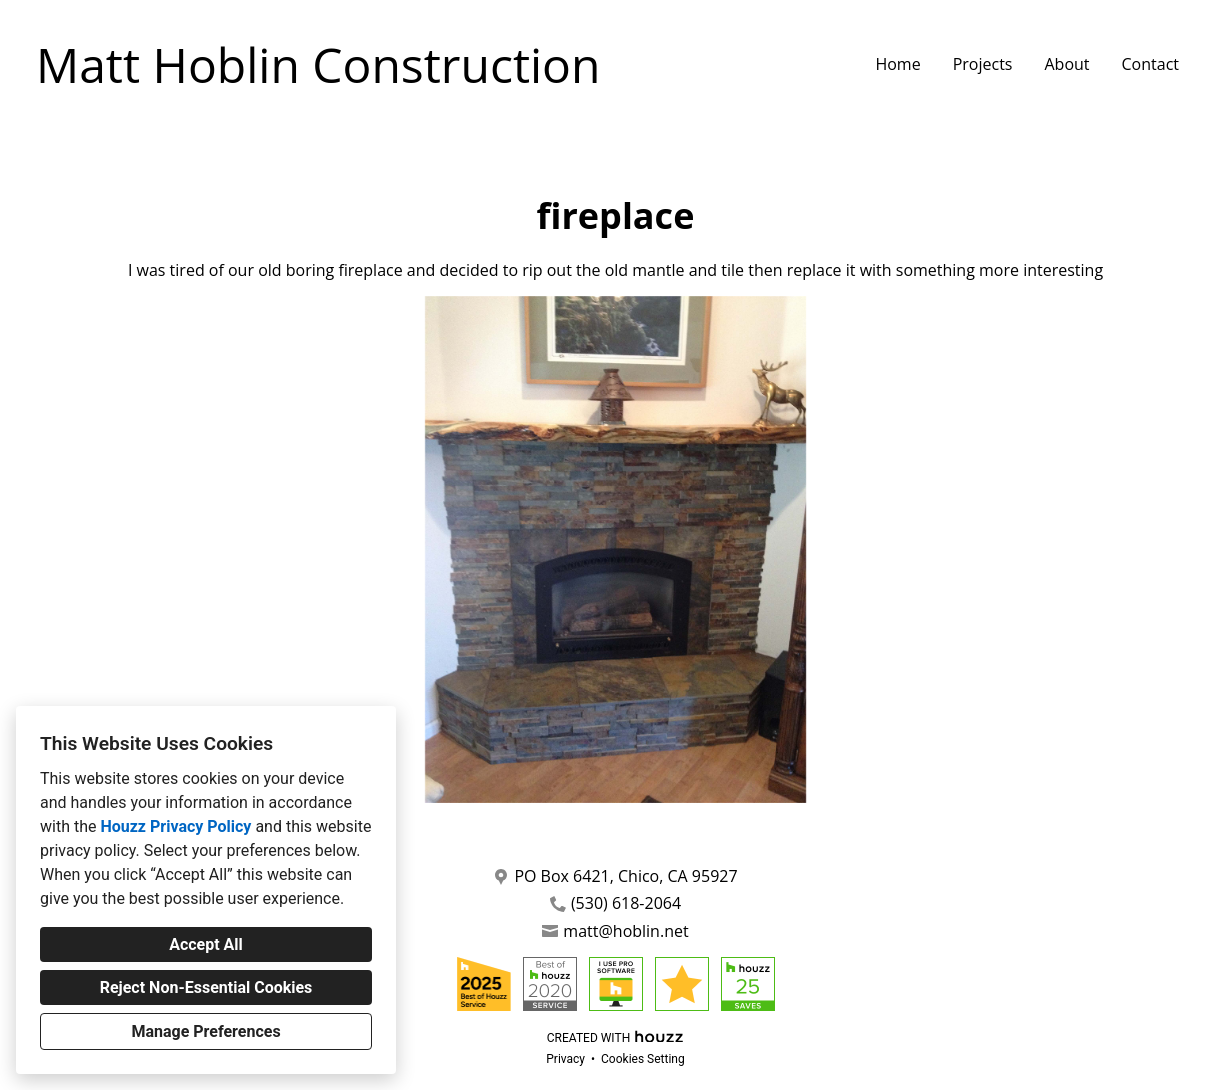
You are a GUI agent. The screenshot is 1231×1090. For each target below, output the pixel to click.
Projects (983, 64)
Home (897, 64)
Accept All (206, 944)
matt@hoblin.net (625, 931)
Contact (1150, 64)
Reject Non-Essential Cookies (206, 987)
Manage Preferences (205, 1031)
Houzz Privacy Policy (175, 826)
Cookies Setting (643, 1059)
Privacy (565, 1059)
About (1066, 64)
